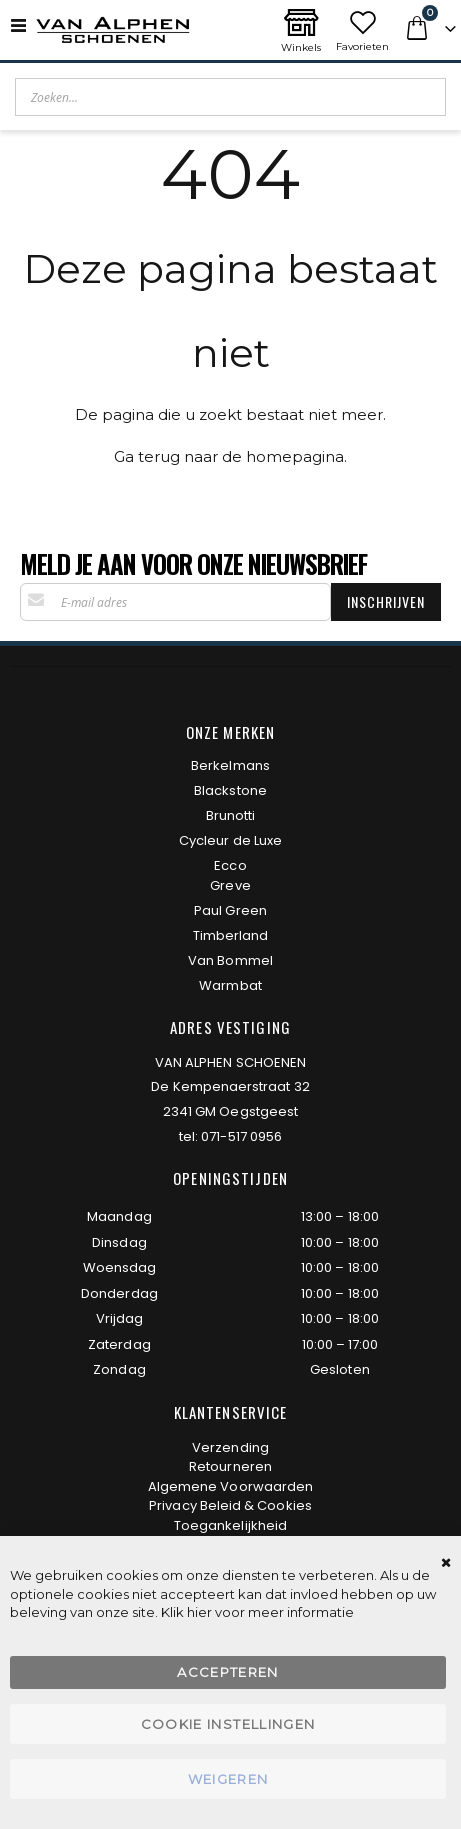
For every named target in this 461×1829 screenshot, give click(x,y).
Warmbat (230, 985)
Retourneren (230, 1466)
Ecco (230, 865)
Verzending (230, 1447)
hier (199, 1612)
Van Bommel (230, 960)
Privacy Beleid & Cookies (230, 1505)
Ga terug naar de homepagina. (230, 456)
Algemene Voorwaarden (230, 1486)
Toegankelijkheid (230, 1525)
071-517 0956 (241, 1136)
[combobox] (230, 97)
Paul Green (230, 910)
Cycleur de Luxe (230, 840)
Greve (230, 885)
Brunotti (231, 815)
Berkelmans (230, 765)
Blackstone (230, 790)
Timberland (231, 935)
